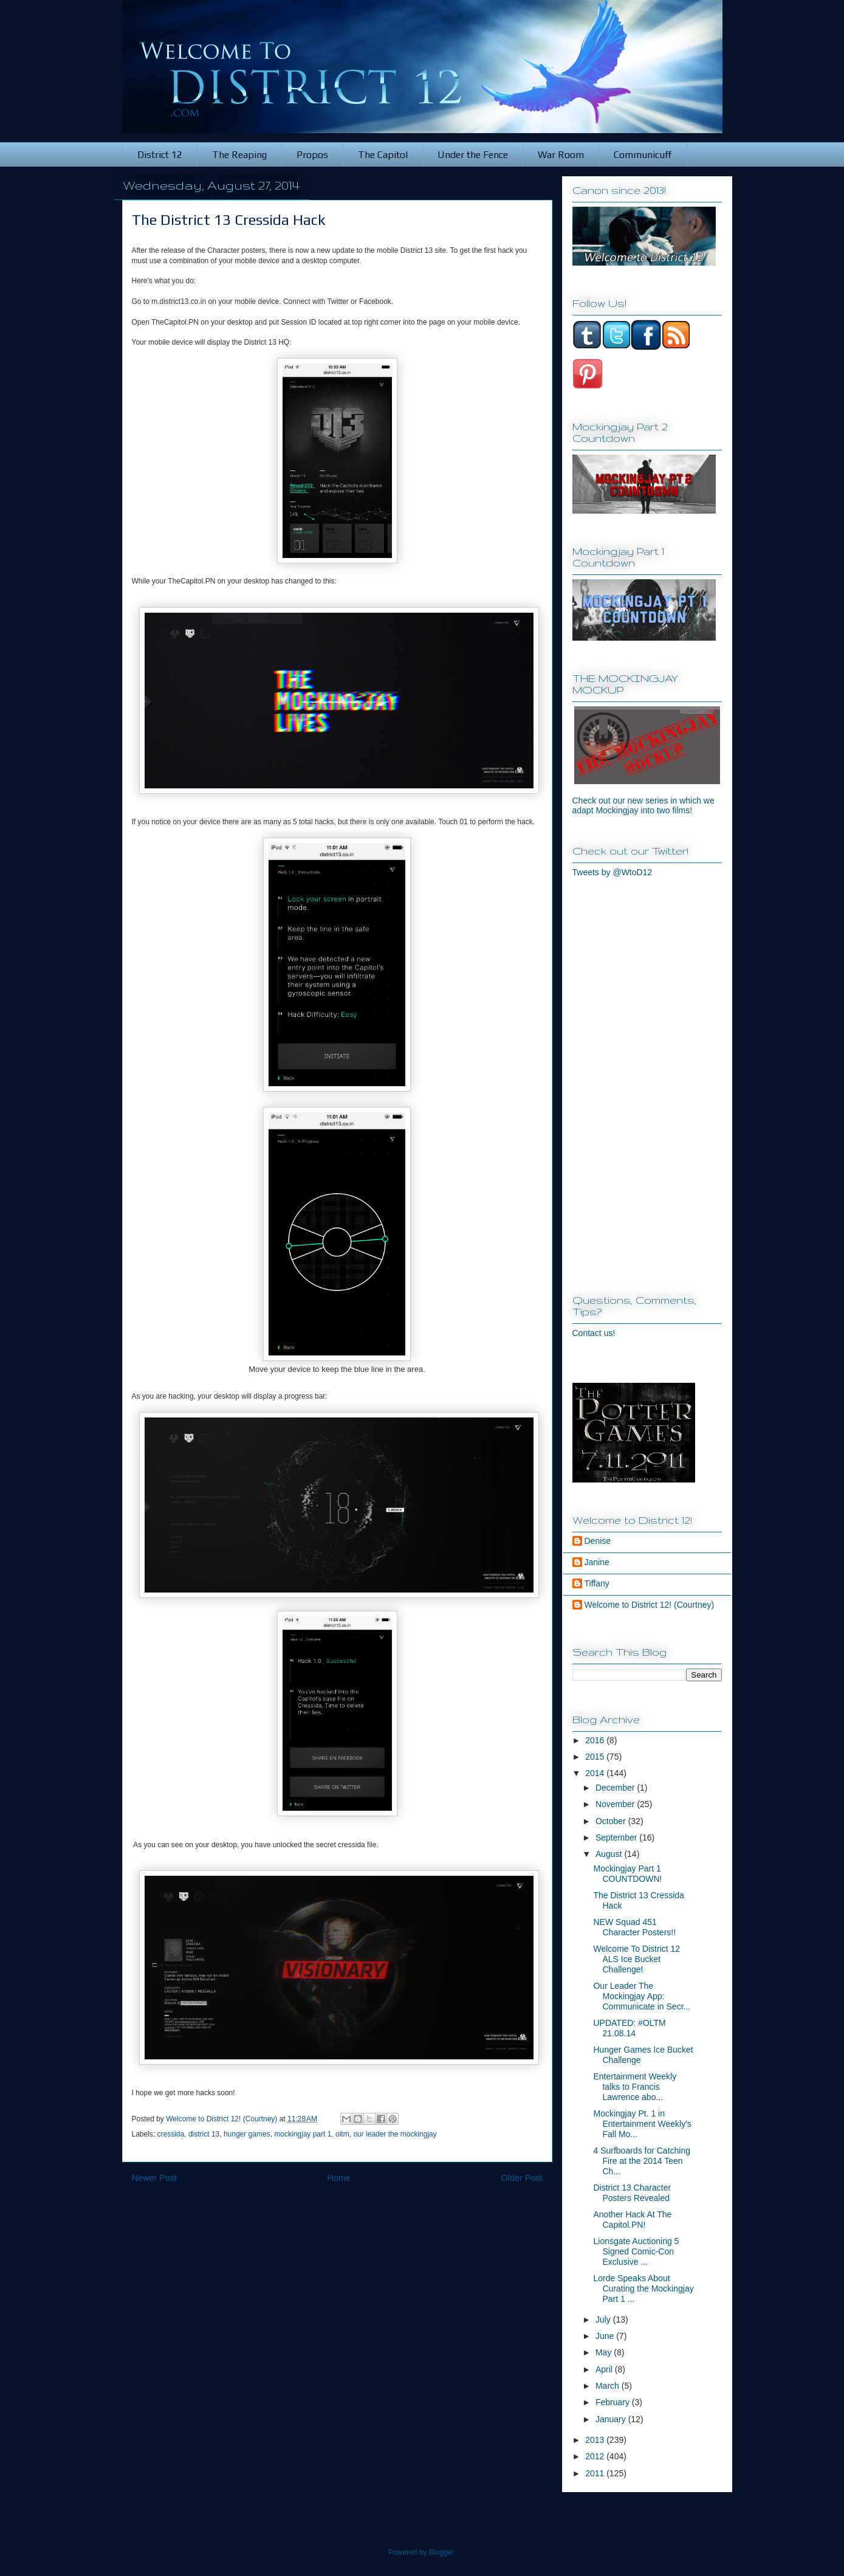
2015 (595, 1757)
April (605, 2369)
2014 (595, 1773)
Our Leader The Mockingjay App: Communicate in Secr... (641, 1996)
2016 (595, 1740)
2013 (595, 2440)
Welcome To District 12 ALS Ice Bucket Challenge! (636, 1959)
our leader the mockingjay (394, 2134)
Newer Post (154, 2178)
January (611, 2419)
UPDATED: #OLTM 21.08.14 (629, 2028)
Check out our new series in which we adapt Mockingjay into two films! (643, 805)
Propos (312, 154)
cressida (171, 2134)
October (611, 1821)
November (616, 1804)
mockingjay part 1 (302, 2134)
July (604, 2319)
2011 (595, 2473)
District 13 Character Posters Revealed (632, 2193)
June (605, 2336)
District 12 (159, 154)
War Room (561, 154)
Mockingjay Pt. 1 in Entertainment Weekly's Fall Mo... (642, 2124)
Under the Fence (472, 154)
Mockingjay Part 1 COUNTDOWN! (627, 1874)
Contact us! (594, 1333)
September (617, 1837)
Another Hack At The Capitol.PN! (632, 2219)
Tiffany (597, 1583)
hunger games (247, 2134)
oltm (342, 2134)
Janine (597, 1562)
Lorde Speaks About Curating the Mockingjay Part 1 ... (643, 2288)
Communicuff (643, 154)
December (616, 1788)
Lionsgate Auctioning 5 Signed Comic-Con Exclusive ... (636, 2251)
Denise (598, 1541)
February (613, 2402)
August (609, 1854)
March (608, 2386)
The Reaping (239, 154)
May (604, 2352)
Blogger (441, 2552)
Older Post (522, 2178)
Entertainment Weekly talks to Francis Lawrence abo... (634, 2086)
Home (339, 2178)
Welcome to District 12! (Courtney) (650, 1605)
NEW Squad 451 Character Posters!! (634, 1927)
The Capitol (383, 154)
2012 (595, 2456)
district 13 (203, 2134)
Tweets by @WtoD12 (612, 872)
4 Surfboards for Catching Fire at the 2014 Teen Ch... (641, 2161)
